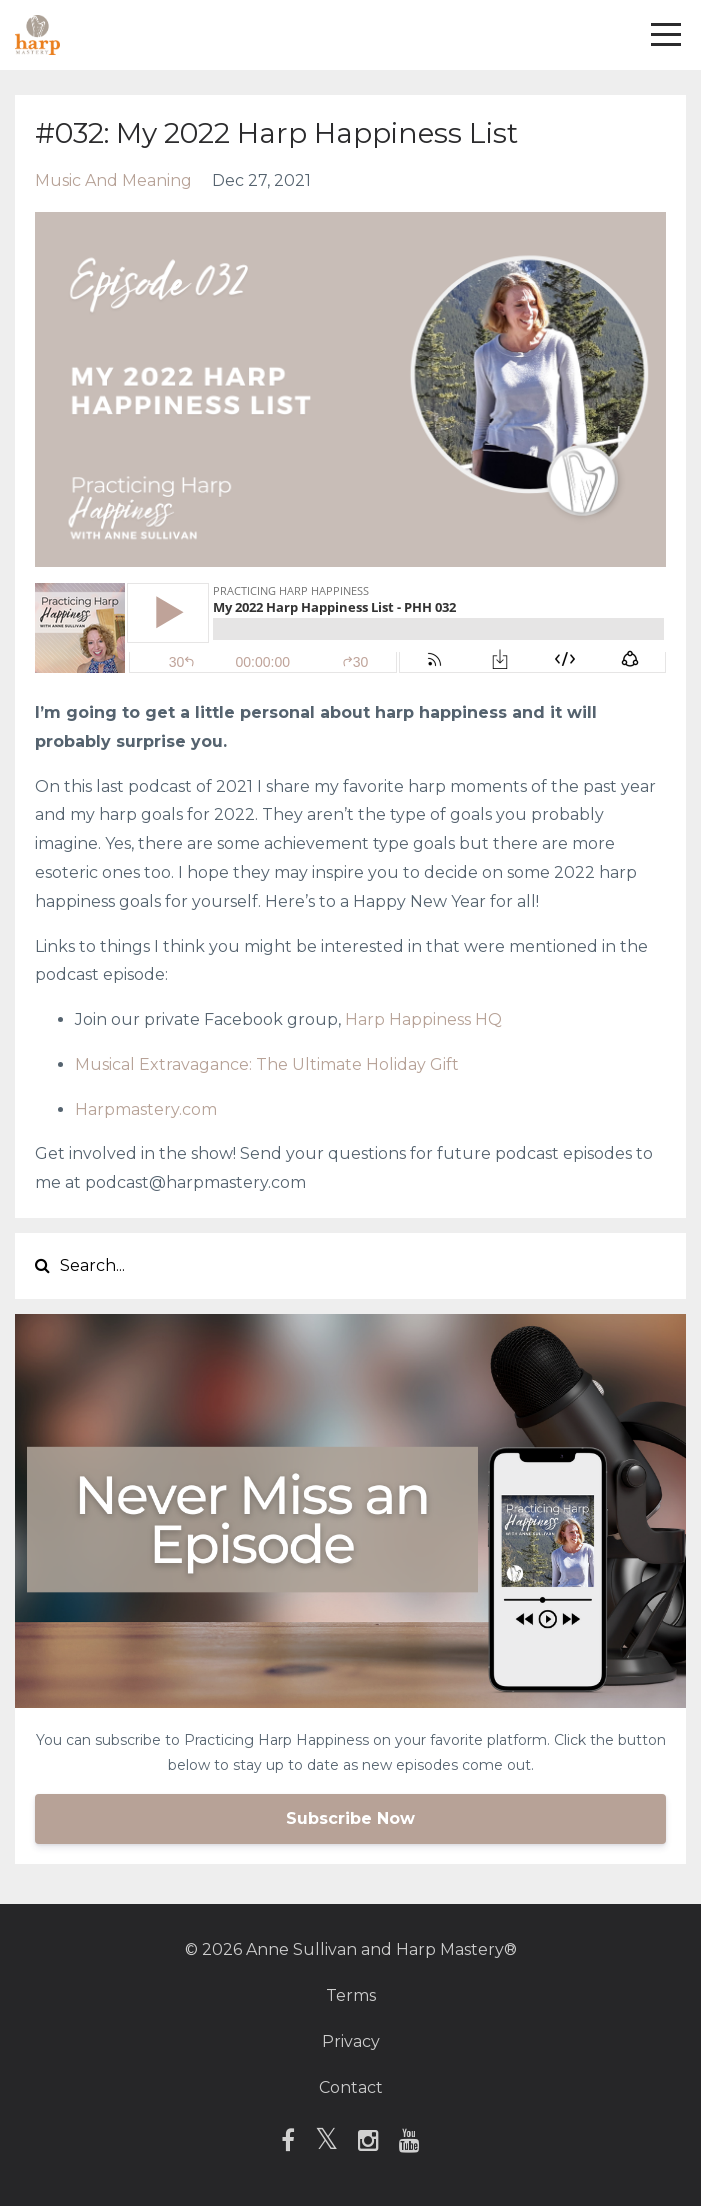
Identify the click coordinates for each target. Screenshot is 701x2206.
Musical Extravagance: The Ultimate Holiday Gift (267, 1064)
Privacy (351, 2041)
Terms (351, 1995)
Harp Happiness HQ (423, 1019)
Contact (351, 2087)
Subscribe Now (350, 1818)
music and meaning (113, 180)
